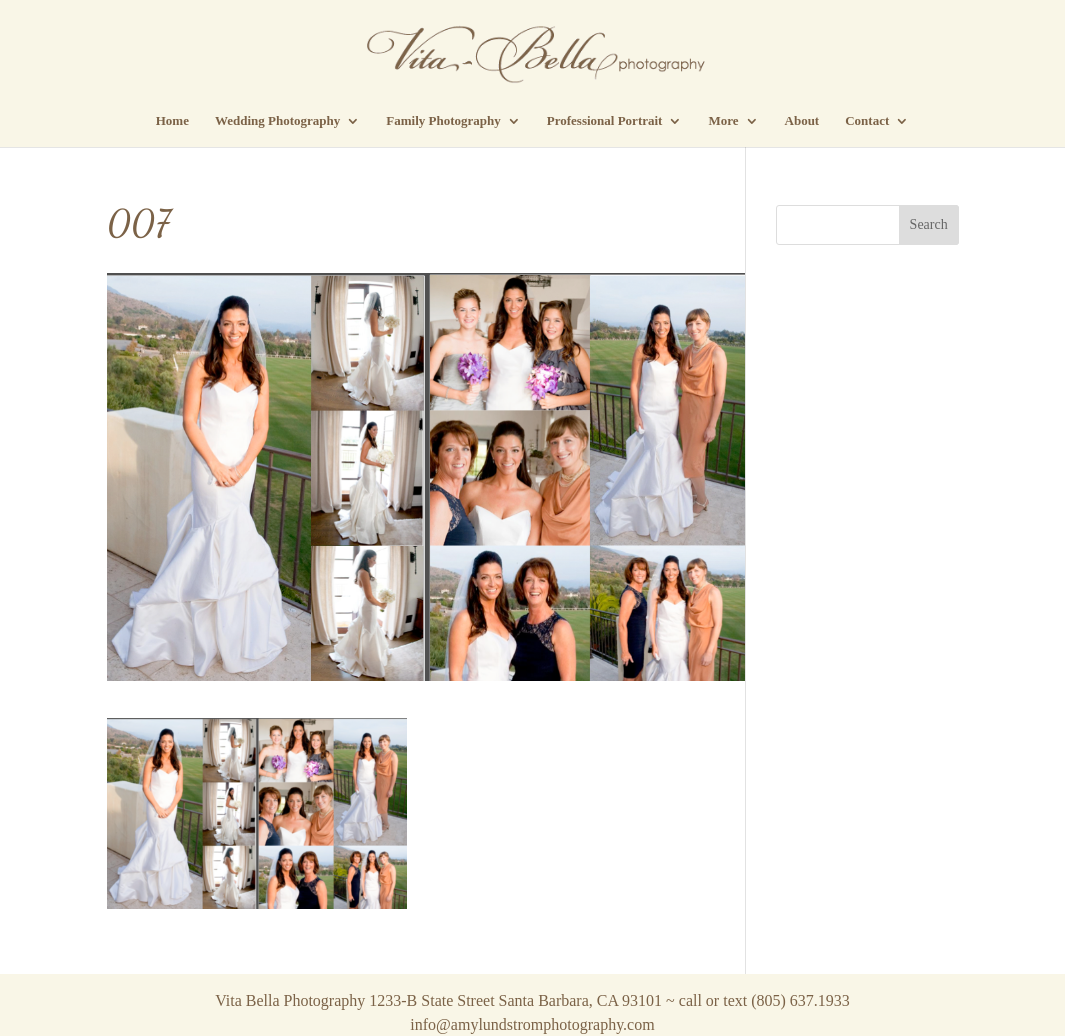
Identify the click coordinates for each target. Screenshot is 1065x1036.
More (723, 121)
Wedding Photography (277, 121)
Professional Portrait (605, 121)
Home (172, 121)
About (802, 121)
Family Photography (443, 121)
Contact (867, 121)
